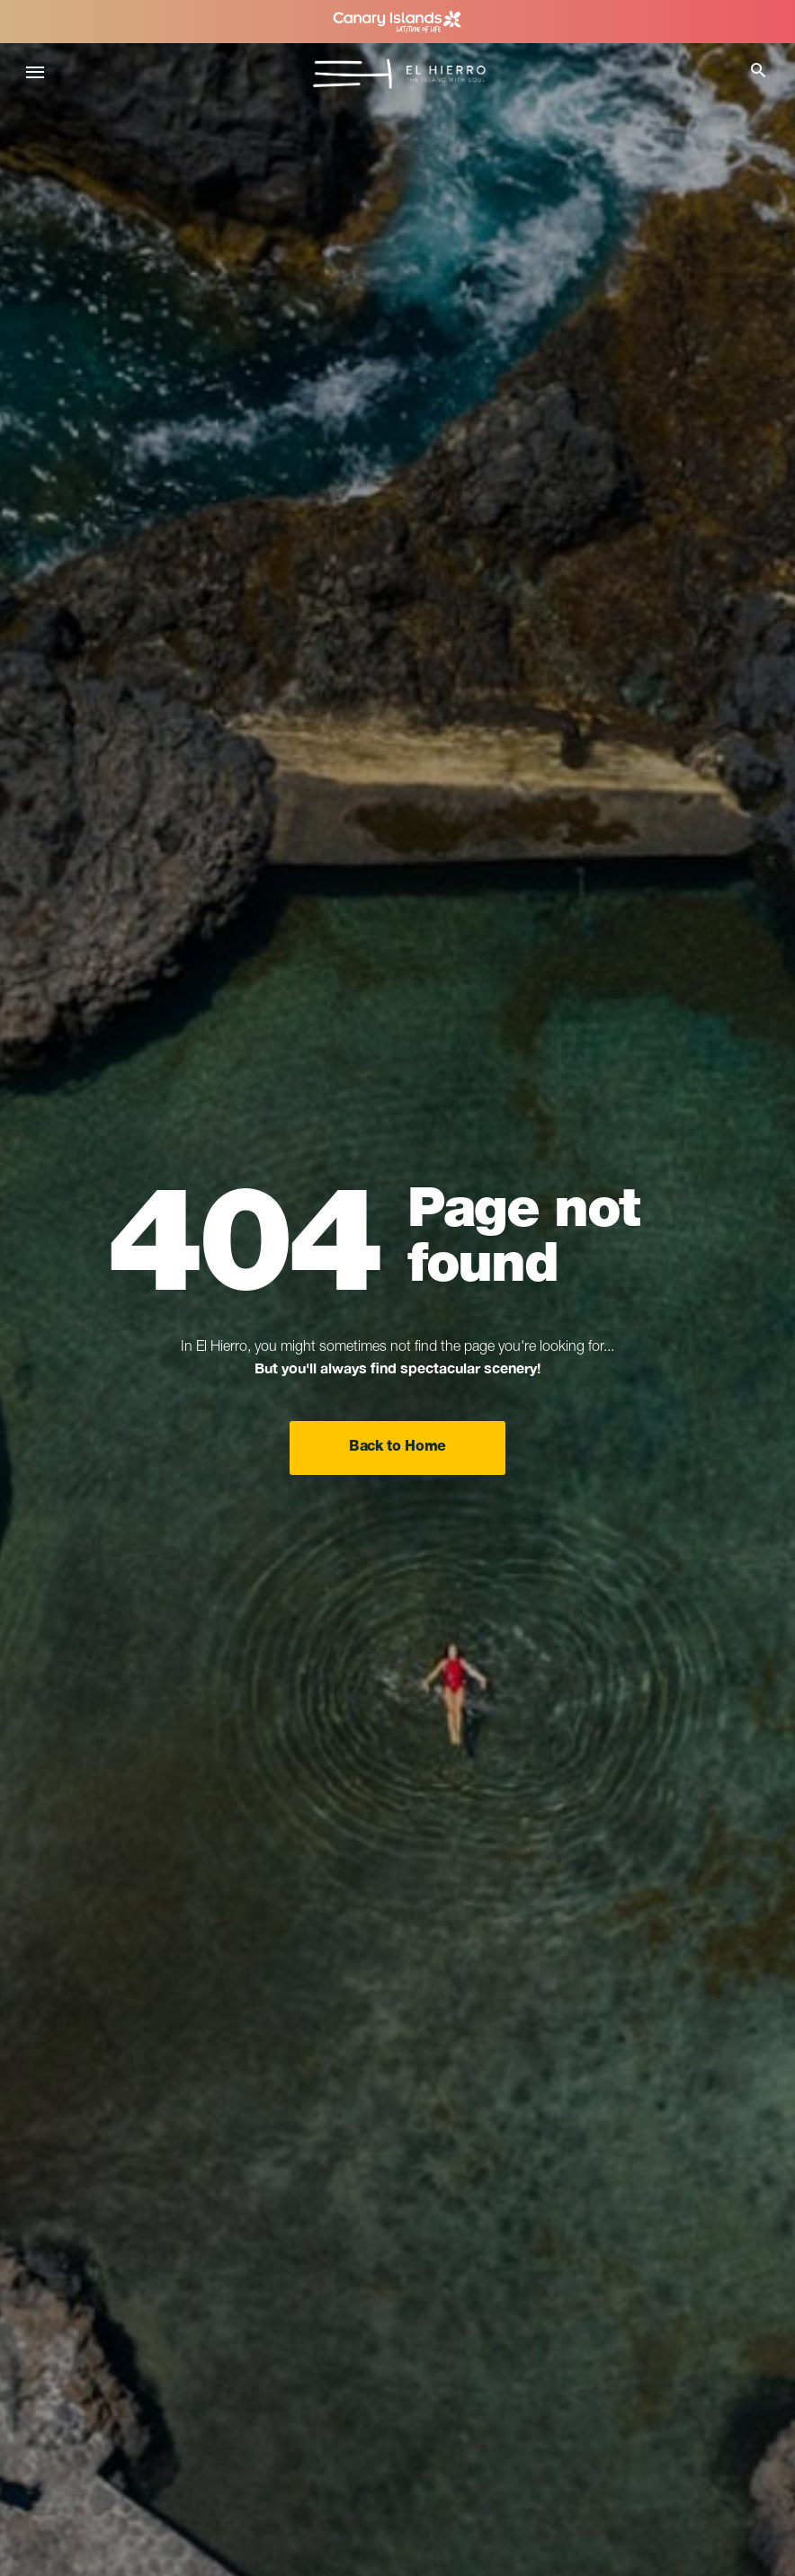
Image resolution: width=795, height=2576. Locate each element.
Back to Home (397, 1448)
